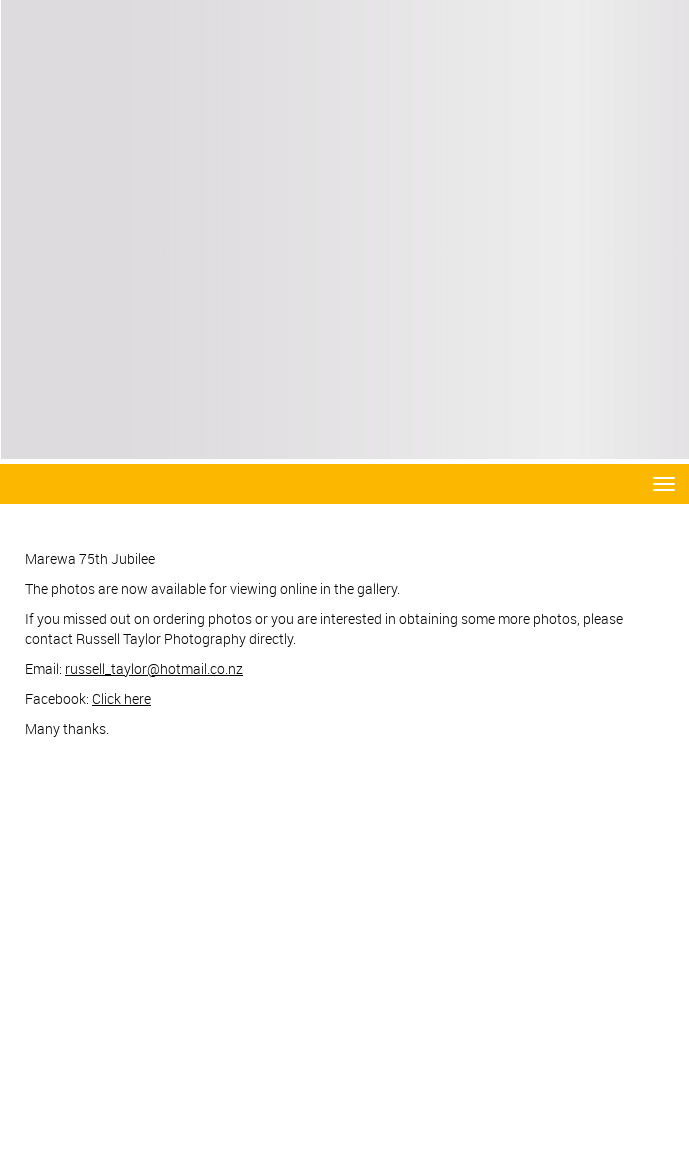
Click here (121, 698)
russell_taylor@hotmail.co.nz (154, 668)
